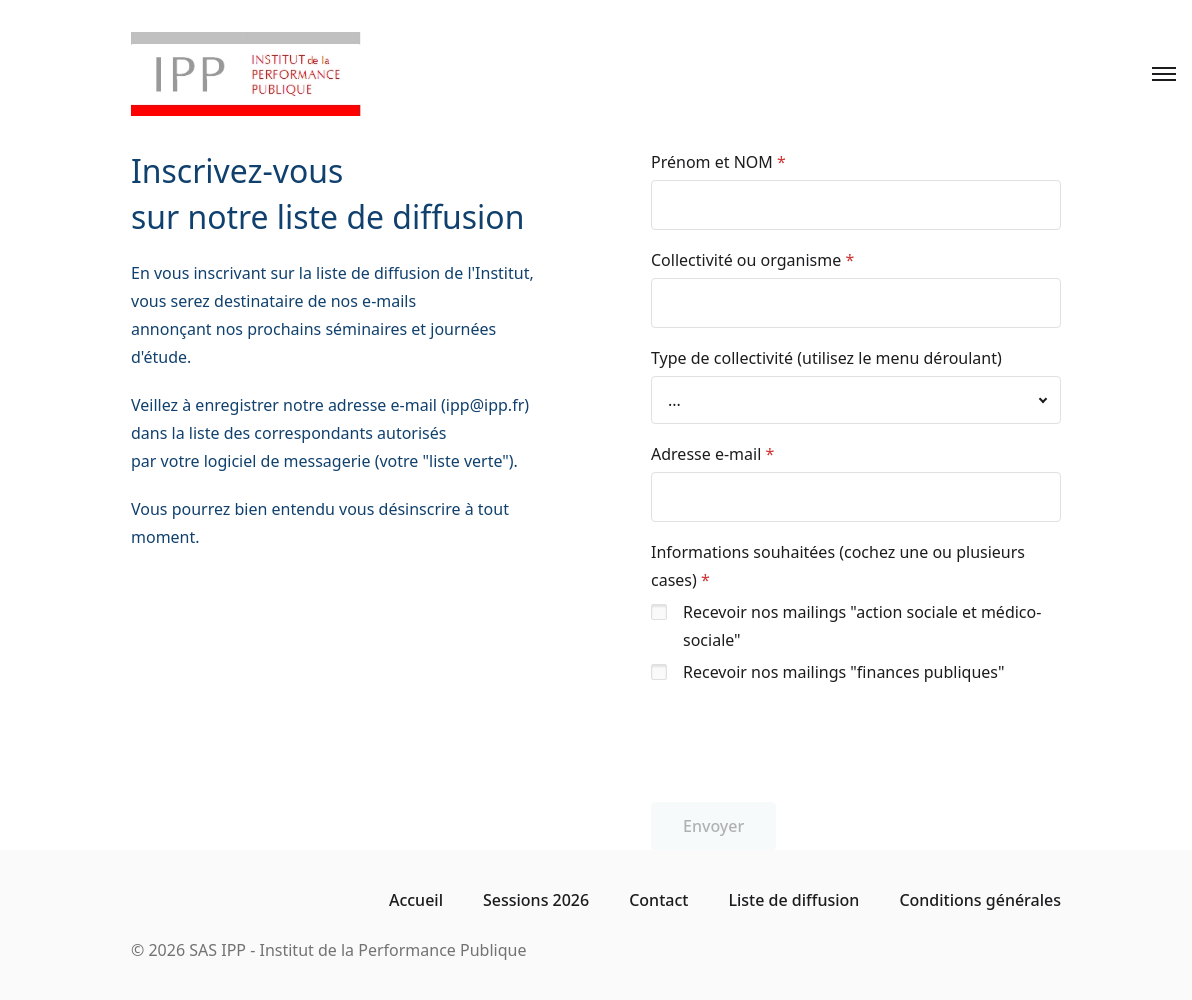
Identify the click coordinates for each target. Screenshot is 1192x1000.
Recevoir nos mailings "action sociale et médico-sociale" (862, 626)
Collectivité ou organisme (746, 260)
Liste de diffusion (793, 900)
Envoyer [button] (713, 826)
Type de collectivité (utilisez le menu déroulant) (826, 358)
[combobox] (856, 400)
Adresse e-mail (706, 454)
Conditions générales (980, 900)
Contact (658, 900)
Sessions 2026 (536, 900)
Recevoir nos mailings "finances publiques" (844, 672)
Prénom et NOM (712, 162)
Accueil (416, 900)
